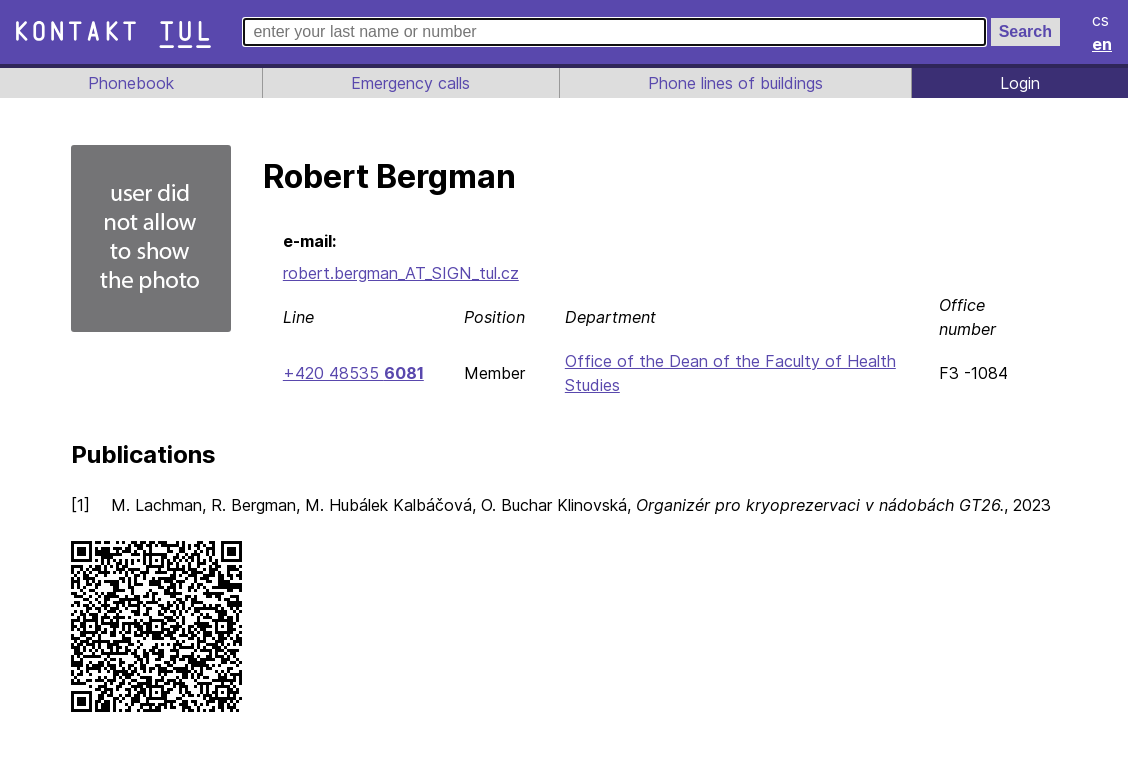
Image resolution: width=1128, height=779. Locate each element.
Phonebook (130, 83)
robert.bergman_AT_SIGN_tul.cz (402, 273)
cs (1102, 20)
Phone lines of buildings (735, 83)
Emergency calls (409, 83)
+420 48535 (351, 373)
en (1103, 44)
